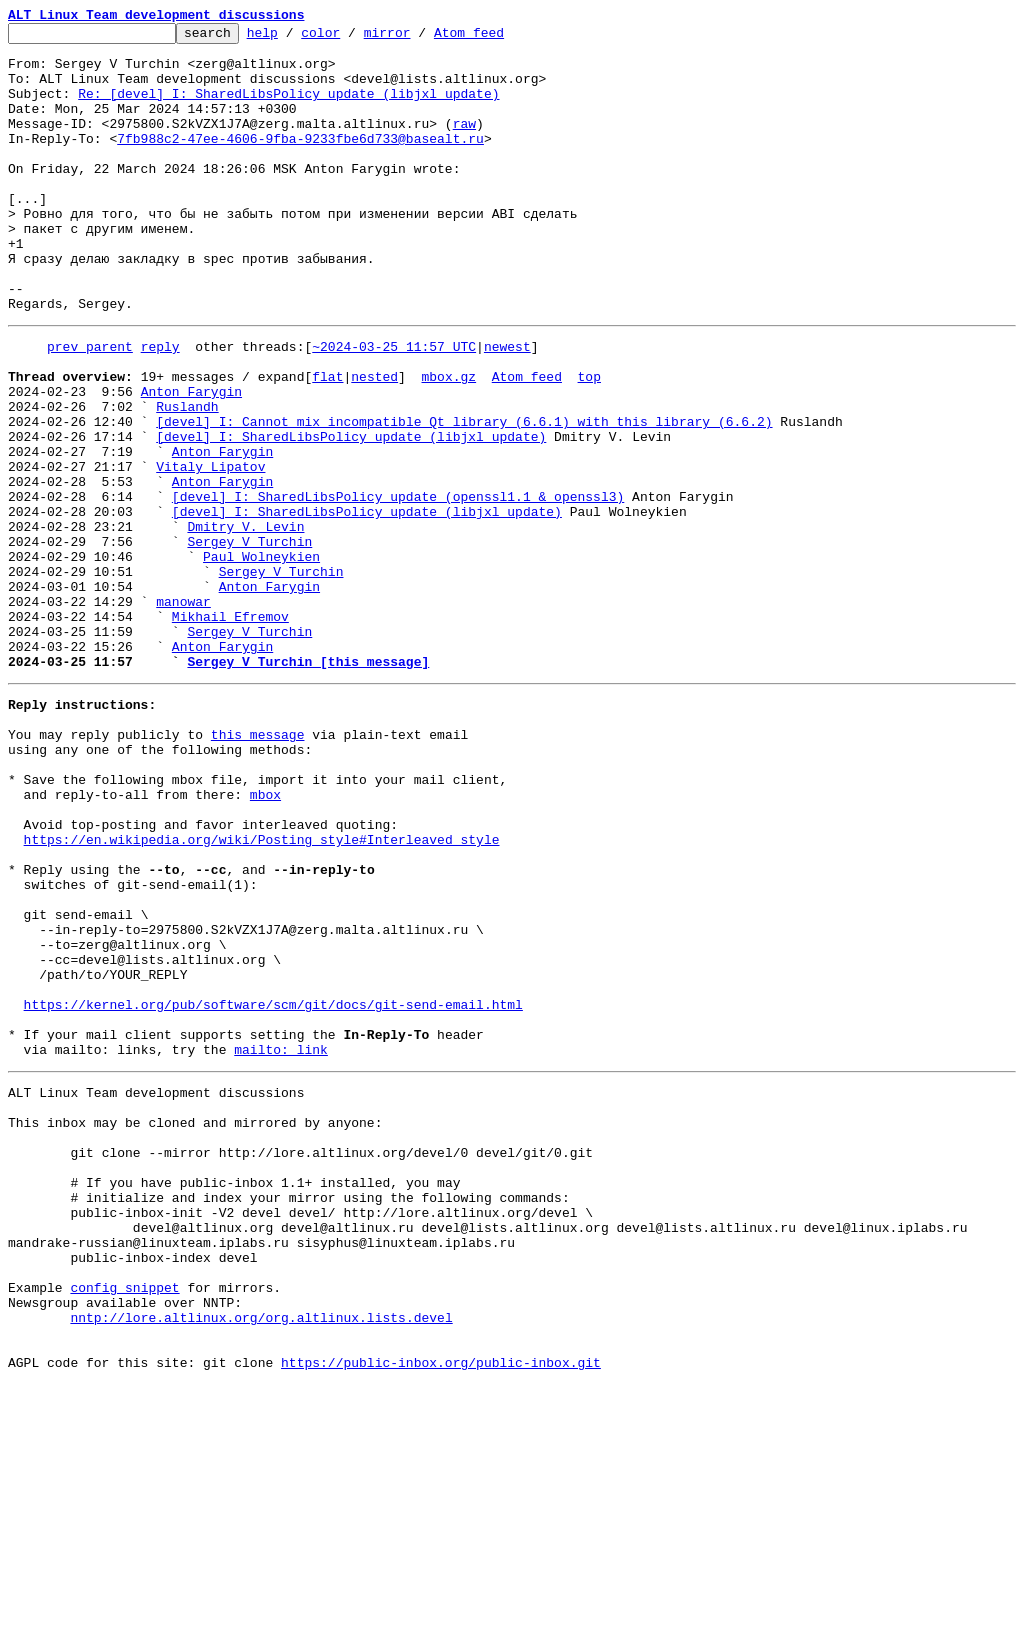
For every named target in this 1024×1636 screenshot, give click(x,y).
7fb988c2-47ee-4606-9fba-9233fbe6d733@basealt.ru (300, 162)
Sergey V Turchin (249, 640)
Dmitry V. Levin (245, 622)
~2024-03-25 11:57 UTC (394, 406)
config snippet (124, 1524)
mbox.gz (448, 442)
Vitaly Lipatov (210, 550)
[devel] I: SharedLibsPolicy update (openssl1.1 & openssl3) (398, 586)
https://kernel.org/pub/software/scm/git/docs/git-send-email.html (273, 1190)
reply (160, 406)
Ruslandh (187, 478)
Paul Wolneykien (261, 658)
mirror (418, 38)
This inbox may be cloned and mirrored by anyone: (195, 1326)
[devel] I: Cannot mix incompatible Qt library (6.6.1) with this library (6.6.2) (464, 496)
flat (327, 442)
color (351, 38)
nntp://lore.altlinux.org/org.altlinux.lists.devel (261, 1560)
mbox (265, 938)
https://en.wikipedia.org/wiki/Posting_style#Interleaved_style (262, 992)
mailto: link (281, 1244)
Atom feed (500, 38)
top (588, 442)
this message (258, 866)
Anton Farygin (191, 460)
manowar (183, 712)
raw (464, 144)
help (293, 38)
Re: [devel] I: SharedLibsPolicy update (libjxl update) (288, 108)
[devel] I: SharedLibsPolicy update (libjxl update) (351, 514)
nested (374, 442)
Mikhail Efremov (230, 730)
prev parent (90, 406)
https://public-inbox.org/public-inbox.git (441, 1614)
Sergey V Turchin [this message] (308, 784)
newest (507, 406)
